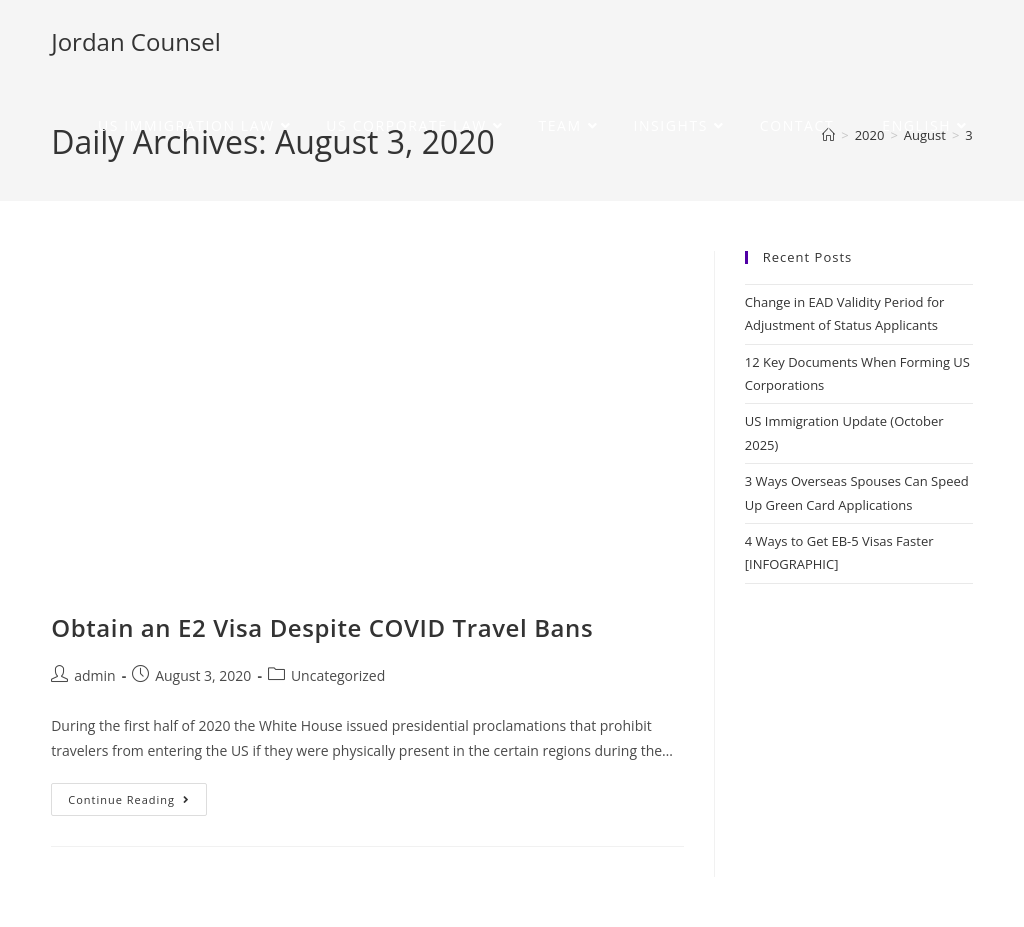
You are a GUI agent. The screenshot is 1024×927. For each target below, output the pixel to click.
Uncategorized (338, 675)
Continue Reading (137, 795)
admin (94, 675)
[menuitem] (918, 126)
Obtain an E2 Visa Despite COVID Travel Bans (322, 627)
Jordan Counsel (136, 41)
